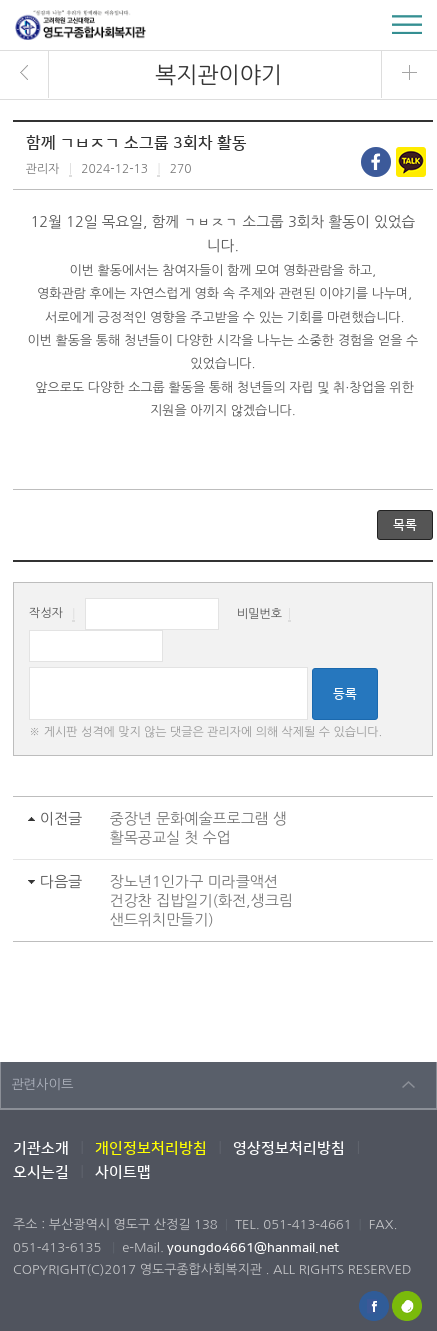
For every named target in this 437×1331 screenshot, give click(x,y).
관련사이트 (42, 1084)
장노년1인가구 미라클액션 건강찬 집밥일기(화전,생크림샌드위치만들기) (201, 900)
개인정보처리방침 (151, 1148)
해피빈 (407, 1306)
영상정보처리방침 (289, 1148)
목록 (405, 525)
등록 (345, 694)
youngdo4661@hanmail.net (253, 1248)
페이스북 (374, 1306)
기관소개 (41, 1148)
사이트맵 (123, 1172)
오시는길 (41, 1172)
